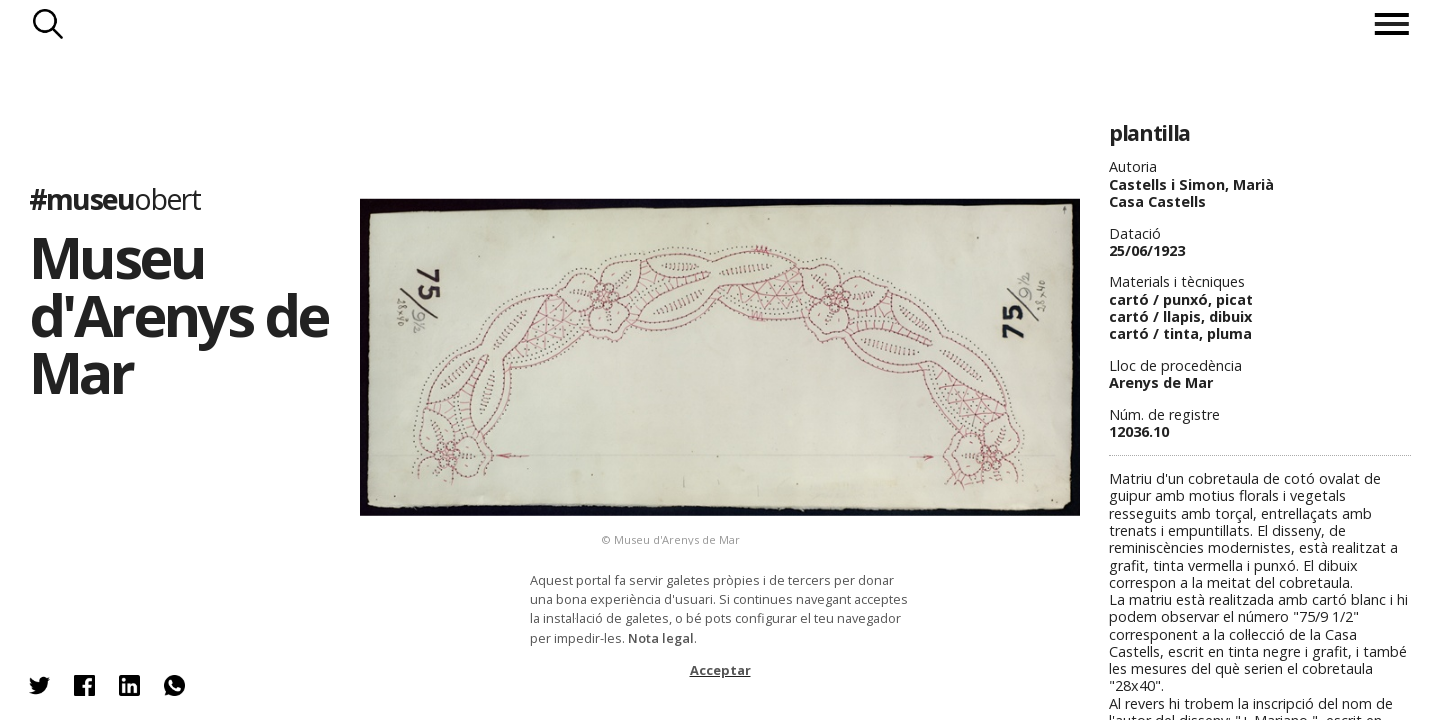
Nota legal (661, 638)
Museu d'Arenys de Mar (178, 314)
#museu (114, 198)
